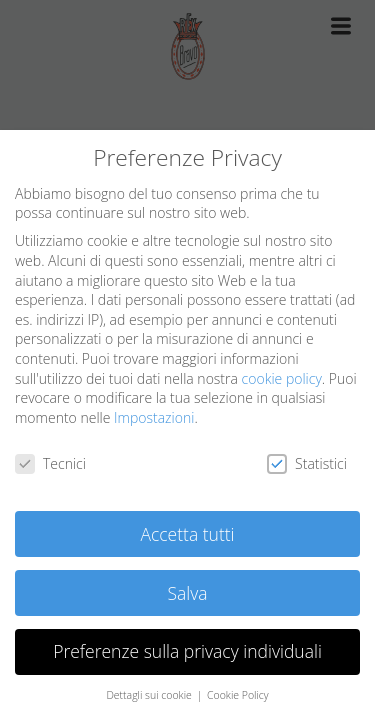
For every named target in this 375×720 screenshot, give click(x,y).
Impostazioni (154, 417)
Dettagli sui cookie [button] (150, 695)
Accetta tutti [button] (187, 534)
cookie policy (282, 378)
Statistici (307, 463)
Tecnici (50, 463)
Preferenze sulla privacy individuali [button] (187, 651)
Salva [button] (187, 593)
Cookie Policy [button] (238, 695)
